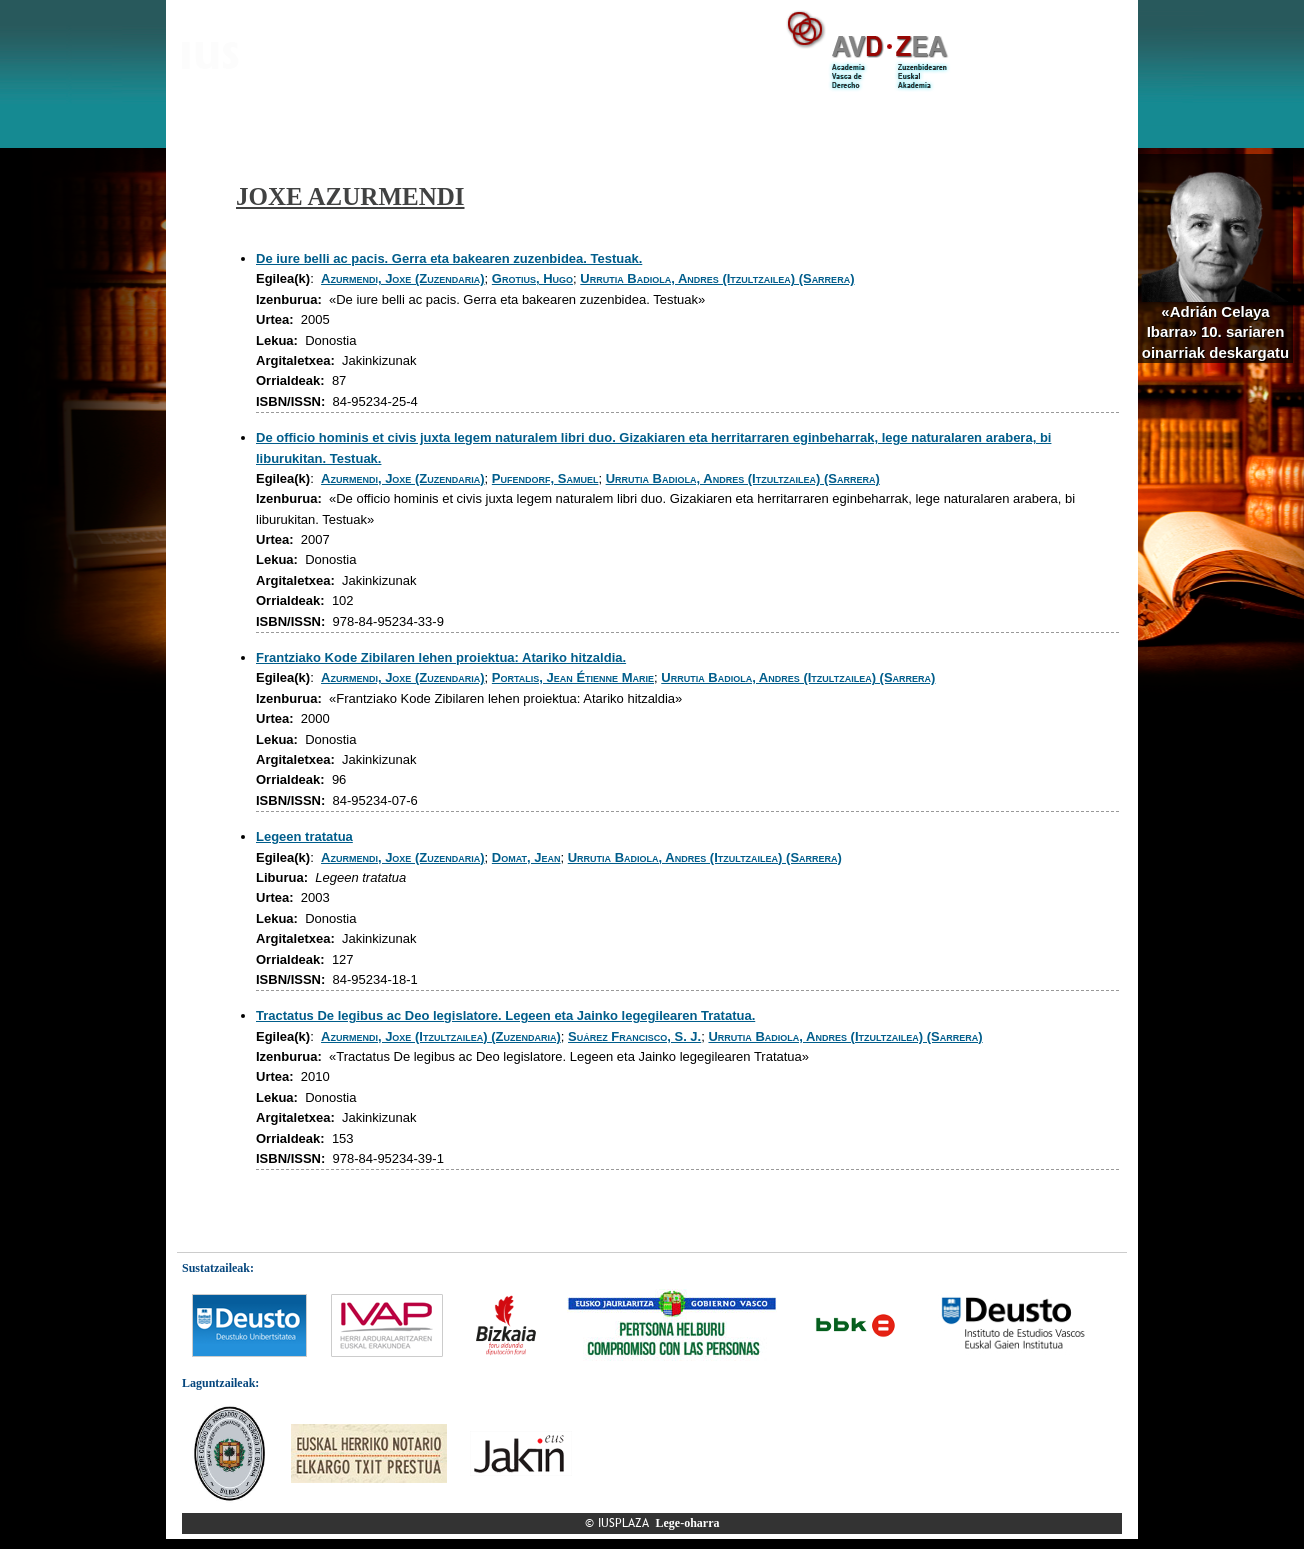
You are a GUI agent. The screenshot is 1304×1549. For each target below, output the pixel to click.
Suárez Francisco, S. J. (634, 1036)
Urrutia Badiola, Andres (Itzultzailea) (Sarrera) (717, 278)
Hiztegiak (647, 119)
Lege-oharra (688, 1523)
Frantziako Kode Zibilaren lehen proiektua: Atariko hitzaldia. (441, 657)
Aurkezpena (222, 119)
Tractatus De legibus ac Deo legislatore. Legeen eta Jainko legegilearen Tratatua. (505, 1015)
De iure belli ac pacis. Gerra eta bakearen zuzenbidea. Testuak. (449, 258)
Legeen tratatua (304, 836)
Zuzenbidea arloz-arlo (530, 119)
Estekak (978, 119)
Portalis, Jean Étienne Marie (573, 677)
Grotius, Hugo (532, 278)
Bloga (295, 119)
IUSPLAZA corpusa (386, 119)
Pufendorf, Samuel (545, 478)
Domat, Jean (526, 857)
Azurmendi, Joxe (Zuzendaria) (403, 278)
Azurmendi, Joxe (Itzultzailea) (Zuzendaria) (441, 1036)
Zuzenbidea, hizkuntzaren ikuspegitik (815, 119)
